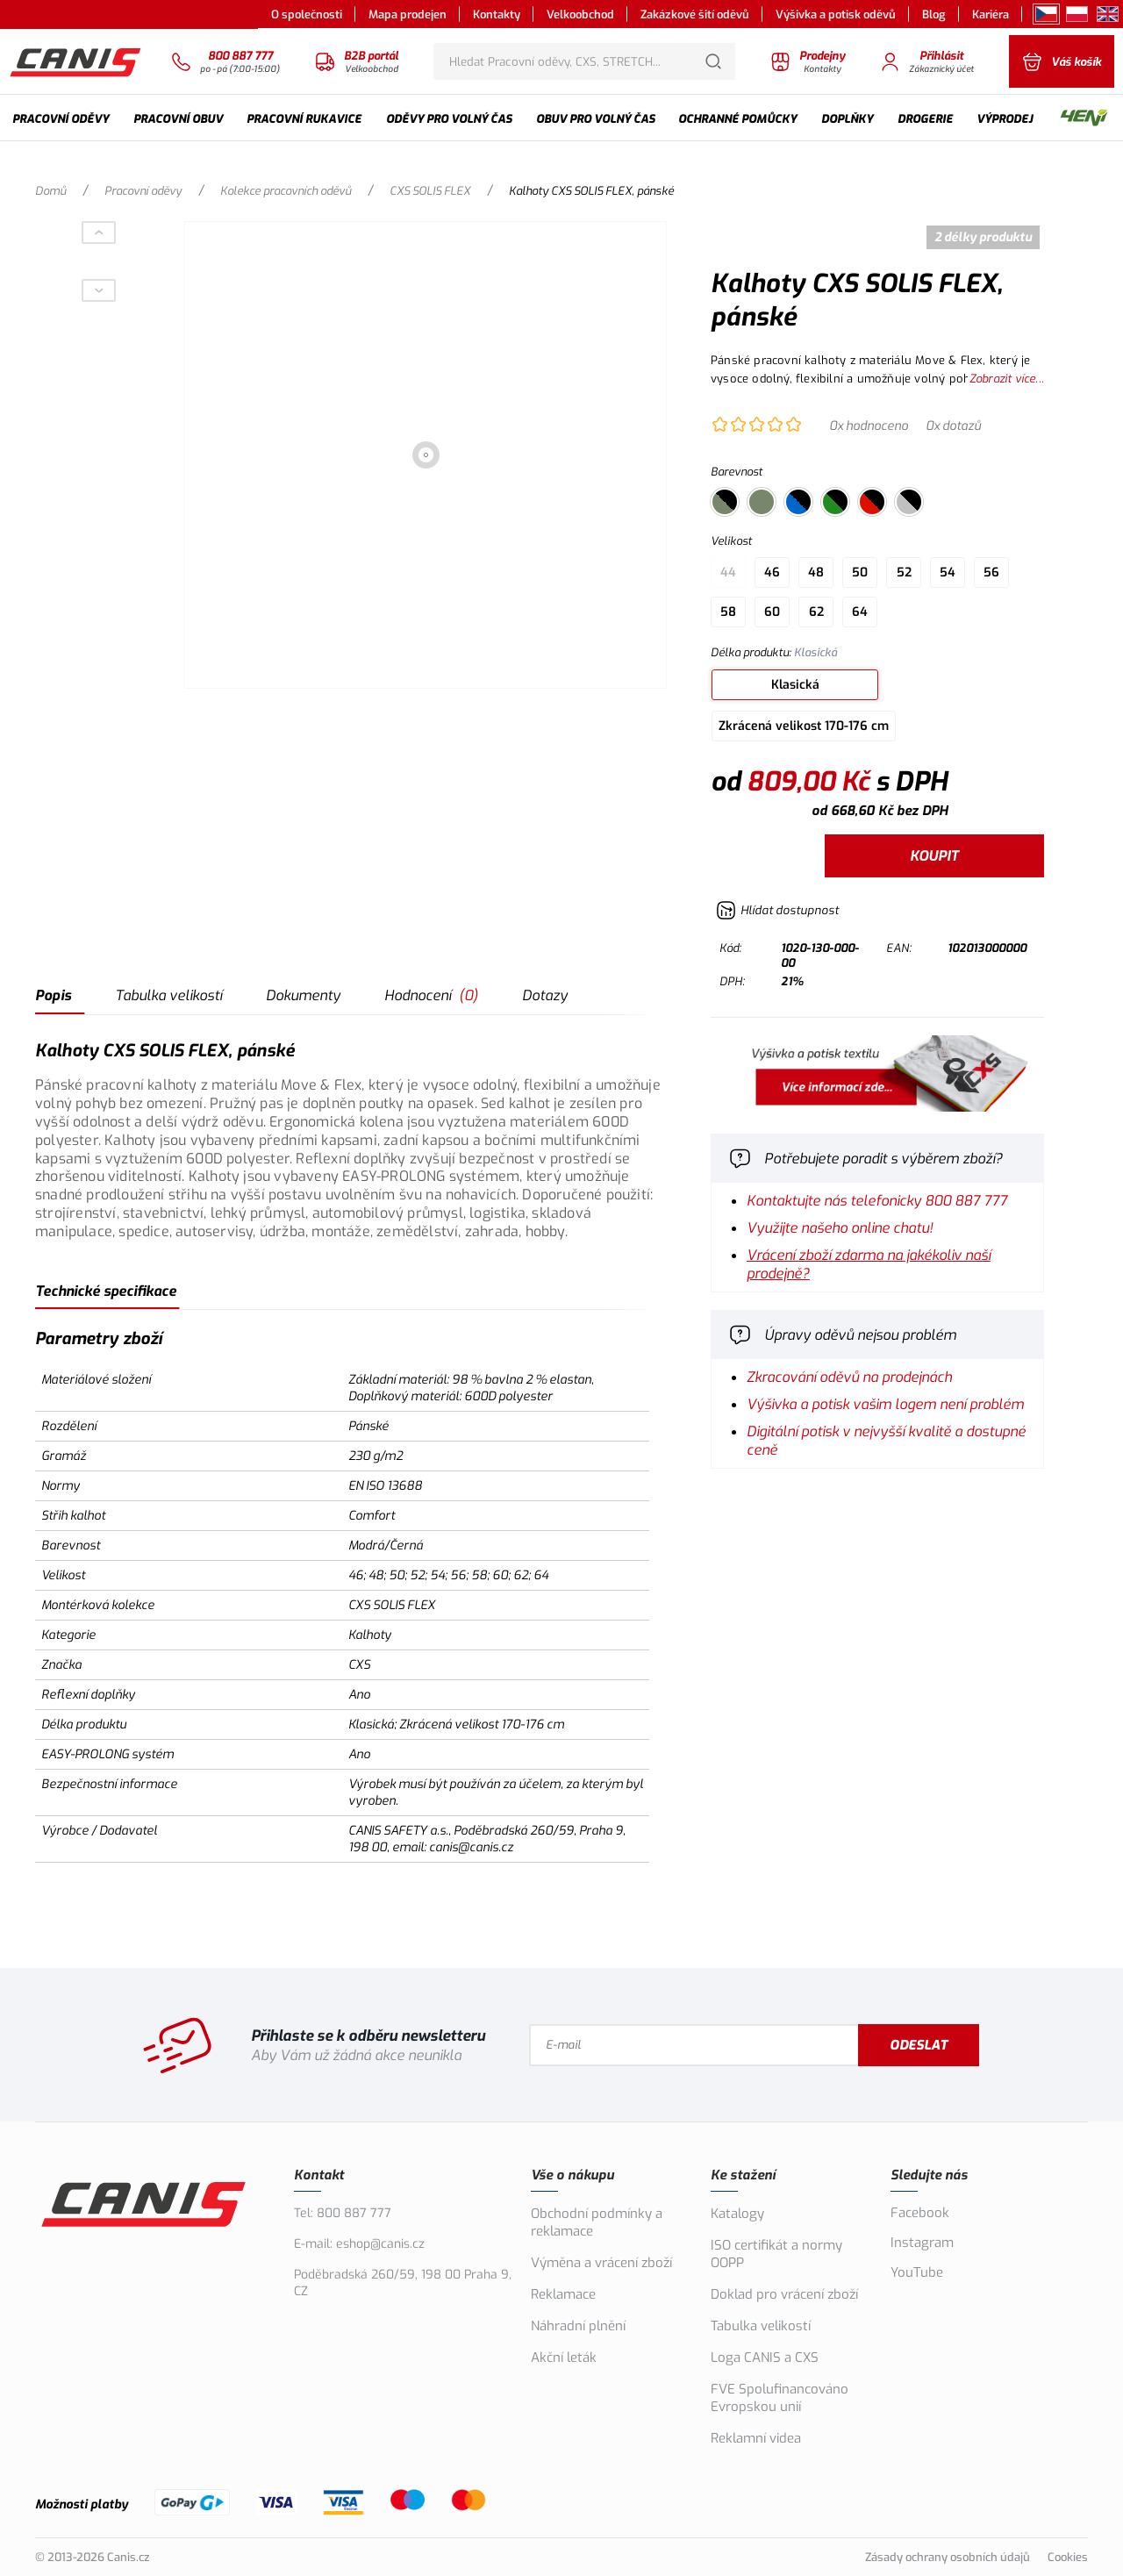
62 (816, 612)
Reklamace (563, 2294)
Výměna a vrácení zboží (601, 2263)
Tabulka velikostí (168, 995)
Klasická (795, 684)
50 (860, 572)
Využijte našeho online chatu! (840, 1228)
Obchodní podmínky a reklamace (596, 2222)
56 (991, 572)
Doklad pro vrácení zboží (784, 2294)
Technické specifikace (105, 1291)
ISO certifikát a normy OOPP (776, 2254)
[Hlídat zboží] (777, 910)
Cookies (1068, 2557)
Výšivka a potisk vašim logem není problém (885, 1404)
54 (947, 572)
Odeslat (919, 2045)
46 (772, 572)
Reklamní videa (756, 2438)
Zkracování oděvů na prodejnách (849, 1377)
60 (772, 612)
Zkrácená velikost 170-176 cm (804, 726)
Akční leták (564, 2357)
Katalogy (737, 2213)
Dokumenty (303, 995)
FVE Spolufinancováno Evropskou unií (779, 2397)
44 (728, 572)
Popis (53, 995)
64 (860, 612)
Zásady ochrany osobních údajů (947, 2557)
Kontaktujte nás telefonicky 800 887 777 (877, 1200)
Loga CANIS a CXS (765, 2357)
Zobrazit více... (1006, 378)
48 (816, 572)
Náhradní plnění (578, 2326)
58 (728, 612)
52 (904, 572)
